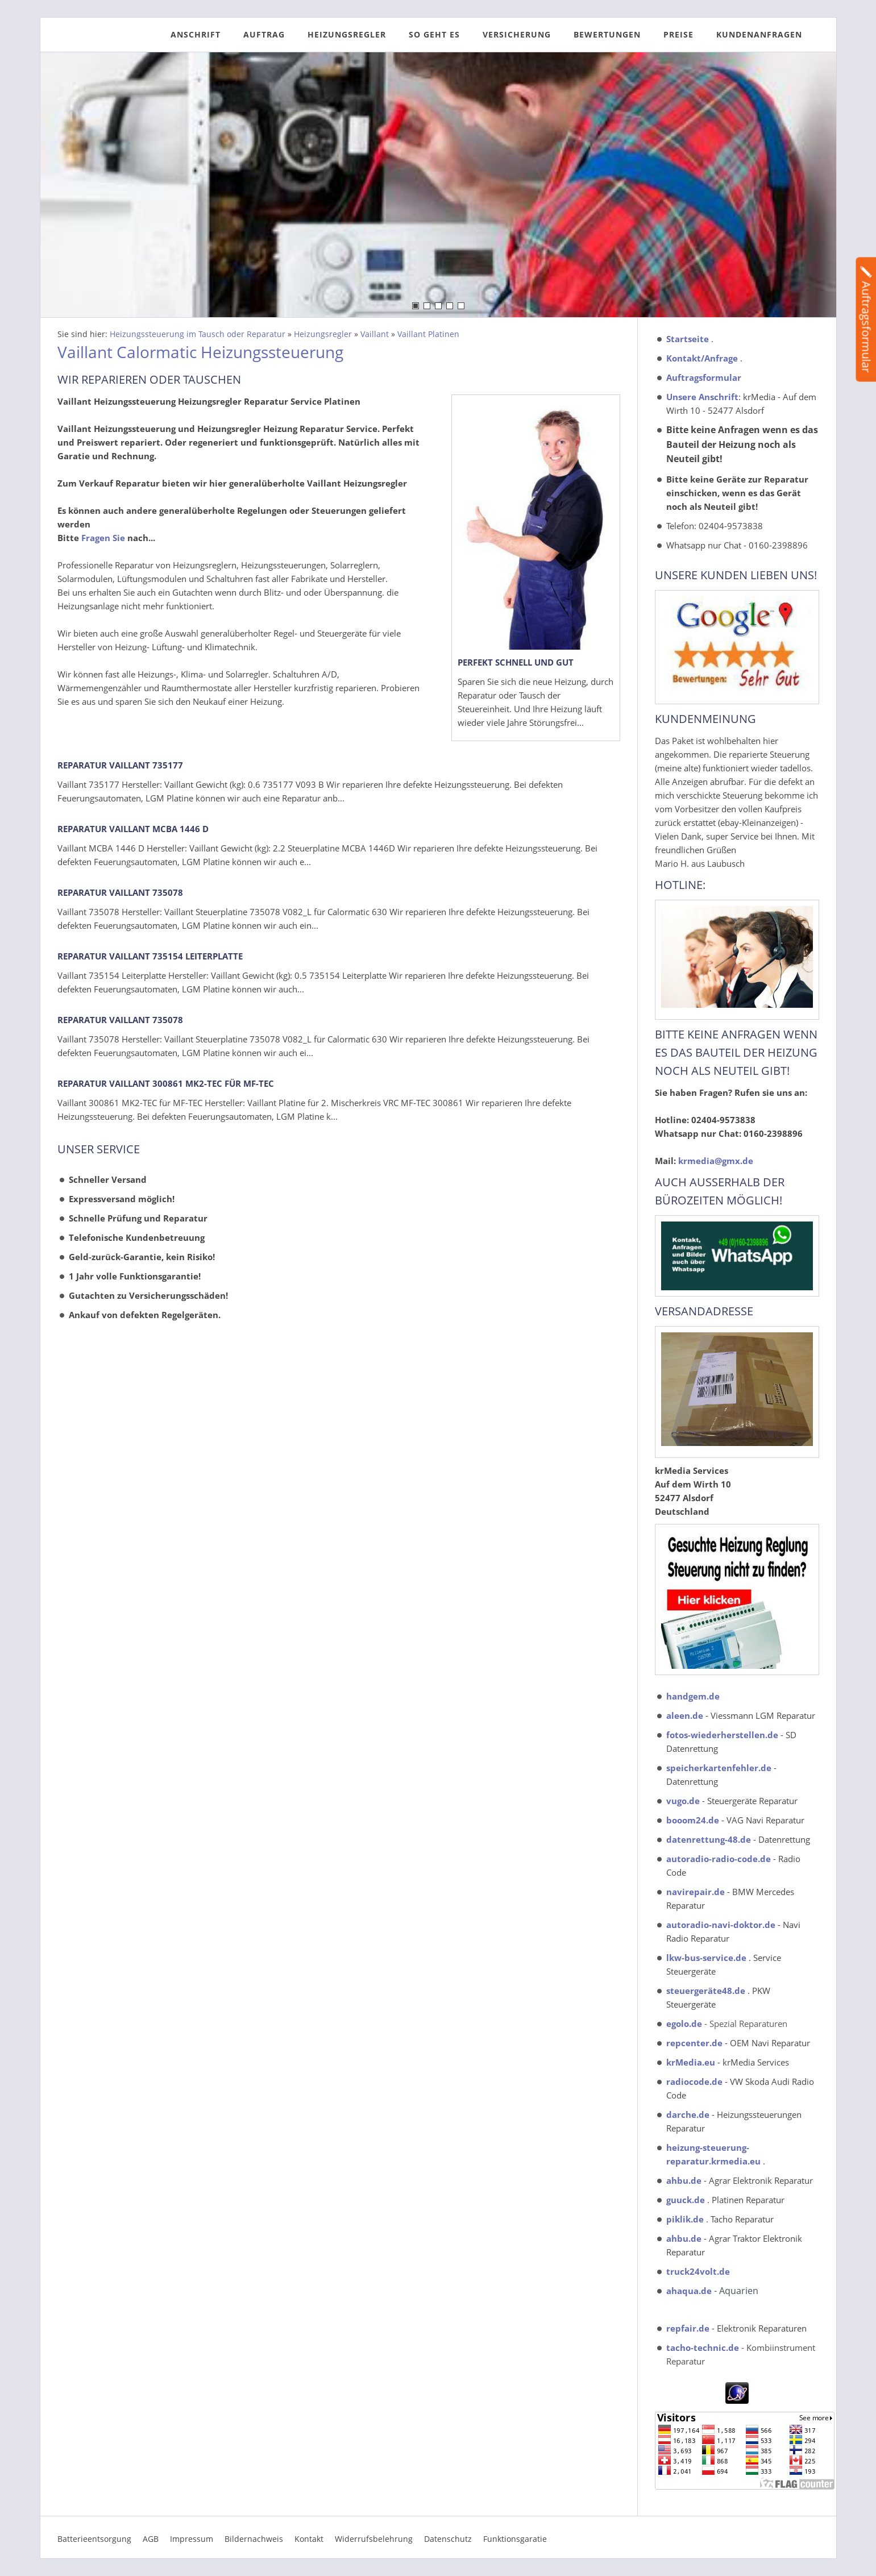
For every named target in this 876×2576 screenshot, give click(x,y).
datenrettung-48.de (708, 1839)
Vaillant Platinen (428, 334)
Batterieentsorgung (94, 2538)
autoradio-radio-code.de (718, 1858)
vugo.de (683, 1800)
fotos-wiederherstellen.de (722, 1734)
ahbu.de (683, 2180)
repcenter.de (694, 2043)
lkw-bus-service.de (706, 1957)
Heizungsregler (323, 334)
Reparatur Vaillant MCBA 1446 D (133, 828)
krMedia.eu (690, 2062)
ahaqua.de (689, 2290)
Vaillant (374, 334)
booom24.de (692, 1820)
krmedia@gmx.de (715, 1160)
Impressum (191, 2538)
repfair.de (687, 2328)
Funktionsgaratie (515, 2538)
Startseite (687, 338)
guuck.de (685, 2199)
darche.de (687, 2114)
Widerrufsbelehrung (374, 2538)
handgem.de (693, 1696)
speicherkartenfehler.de (718, 1767)
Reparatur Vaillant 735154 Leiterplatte (150, 956)
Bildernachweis (254, 2538)
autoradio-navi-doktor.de (720, 1924)
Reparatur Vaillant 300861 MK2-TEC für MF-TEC (165, 1083)
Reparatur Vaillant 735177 (120, 765)
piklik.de (685, 2219)
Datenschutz (448, 2538)
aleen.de (684, 1715)
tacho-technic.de (702, 2347)
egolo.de (684, 2023)
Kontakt (308, 2538)
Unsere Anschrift (702, 396)
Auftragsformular (703, 377)
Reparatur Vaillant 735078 (120, 892)
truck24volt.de (698, 2271)
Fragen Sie (103, 537)
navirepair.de (695, 1891)
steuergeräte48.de (705, 1990)
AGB (151, 2538)
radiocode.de (694, 2081)
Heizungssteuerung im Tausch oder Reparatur (197, 334)
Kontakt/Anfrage (702, 358)
